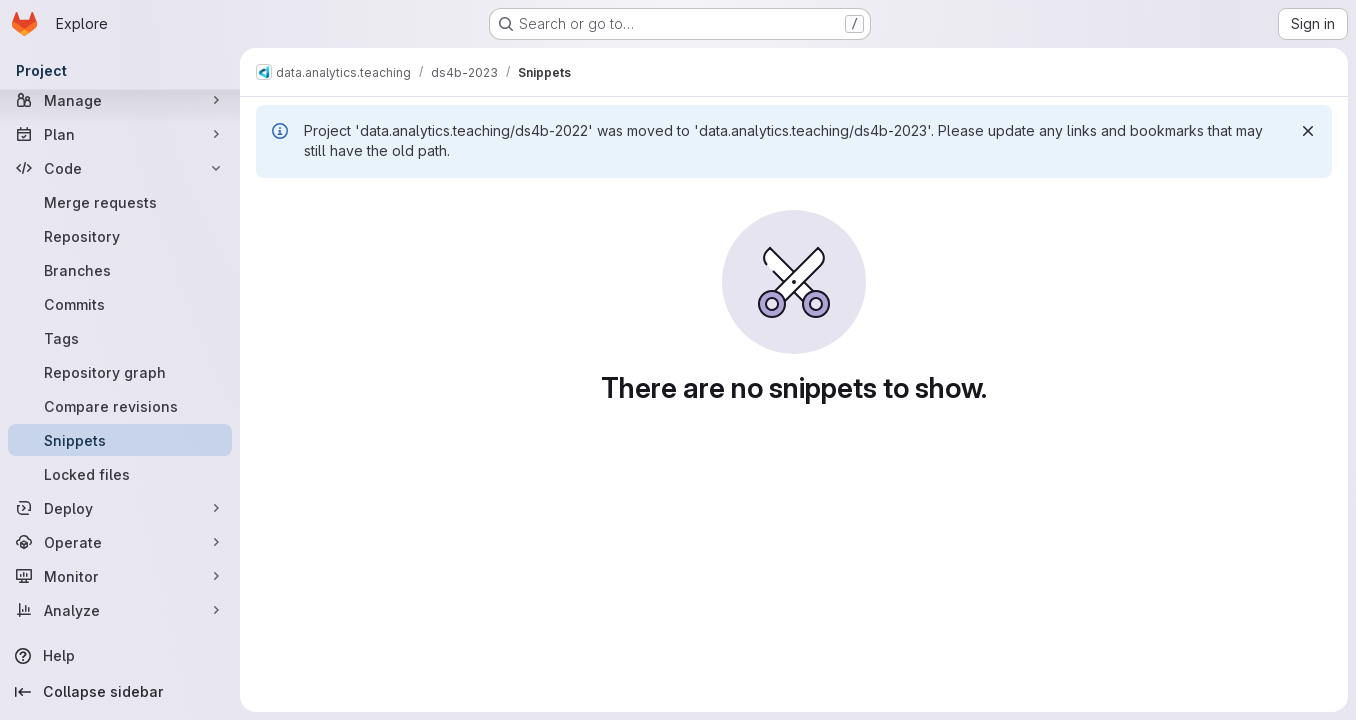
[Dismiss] (1308, 131)
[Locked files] (120, 474)
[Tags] (120, 338)
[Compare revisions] (120, 406)
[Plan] (120, 134)
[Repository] (120, 236)
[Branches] (120, 270)
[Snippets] (120, 440)
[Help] (120, 656)
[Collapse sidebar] (120, 692)
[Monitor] (120, 576)
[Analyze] (120, 610)
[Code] (120, 168)
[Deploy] (120, 508)
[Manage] (120, 100)
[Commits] (120, 304)
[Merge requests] (120, 202)
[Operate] (120, 542)
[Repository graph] (120, 372)
